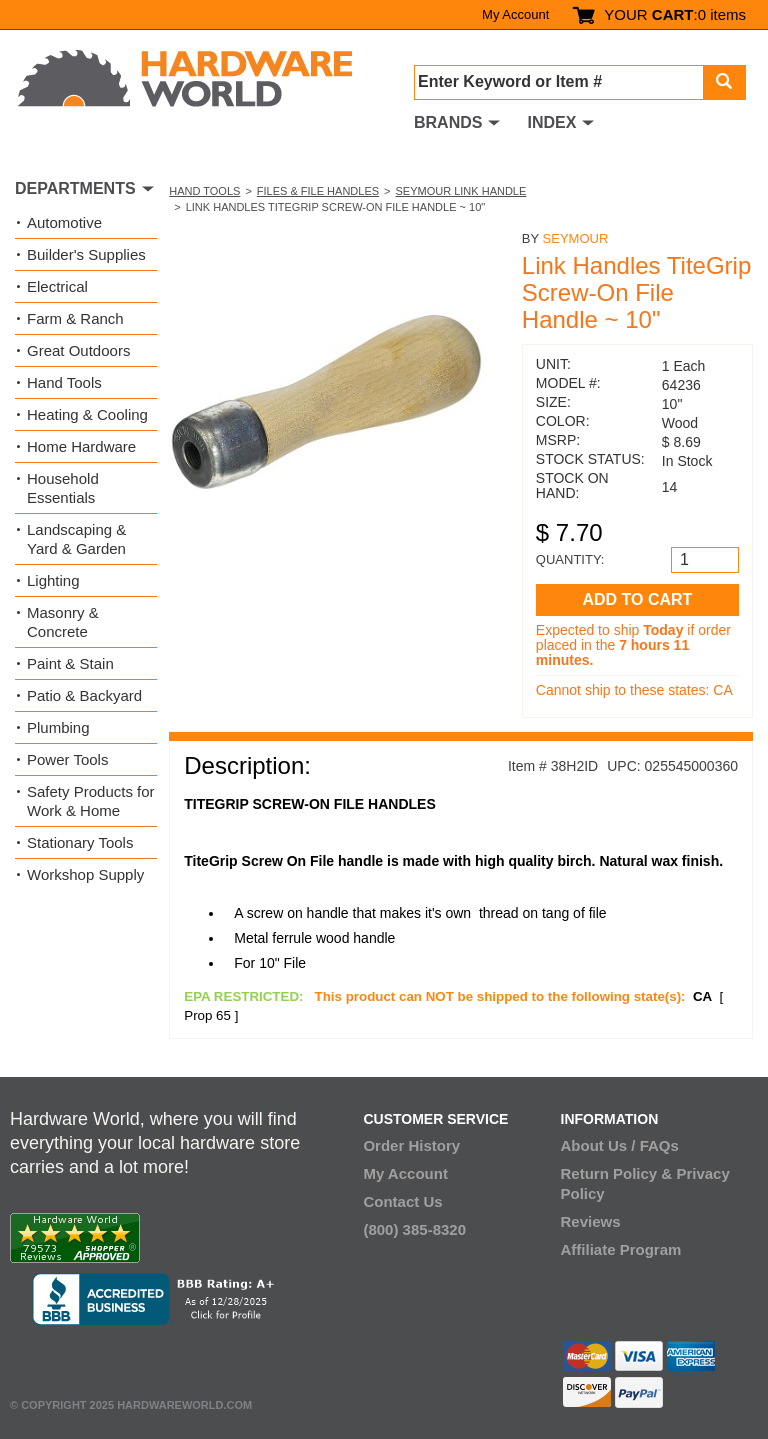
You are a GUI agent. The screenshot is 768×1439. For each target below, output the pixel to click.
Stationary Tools (80, 842)
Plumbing (58, 727)
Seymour (576, 238)
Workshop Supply (85, 874)
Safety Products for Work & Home (91, 801)
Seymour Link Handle (461, 191)
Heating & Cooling (87, 414)
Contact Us (402, 1201)
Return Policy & (617, 1173)
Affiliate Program (621, 1249)
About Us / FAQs (620, 1145)
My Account (515, 14)
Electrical (57, 286)
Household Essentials (63, 488)
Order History (411, 1145)
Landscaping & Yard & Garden (76, 539)
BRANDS (448, 122)
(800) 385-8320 (414, 1229)
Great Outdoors (78, 350)
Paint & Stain (70, 663)
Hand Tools (204, 191)
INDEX (551, 122)
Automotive (64, 222)
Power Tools (67, 759)
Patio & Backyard (84, 695)
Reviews (591, 1221)
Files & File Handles (318, 191)
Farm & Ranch (75, 318)
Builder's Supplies (86, 254)
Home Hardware (81, 446)
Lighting (53, 580)
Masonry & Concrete (63, 622)
